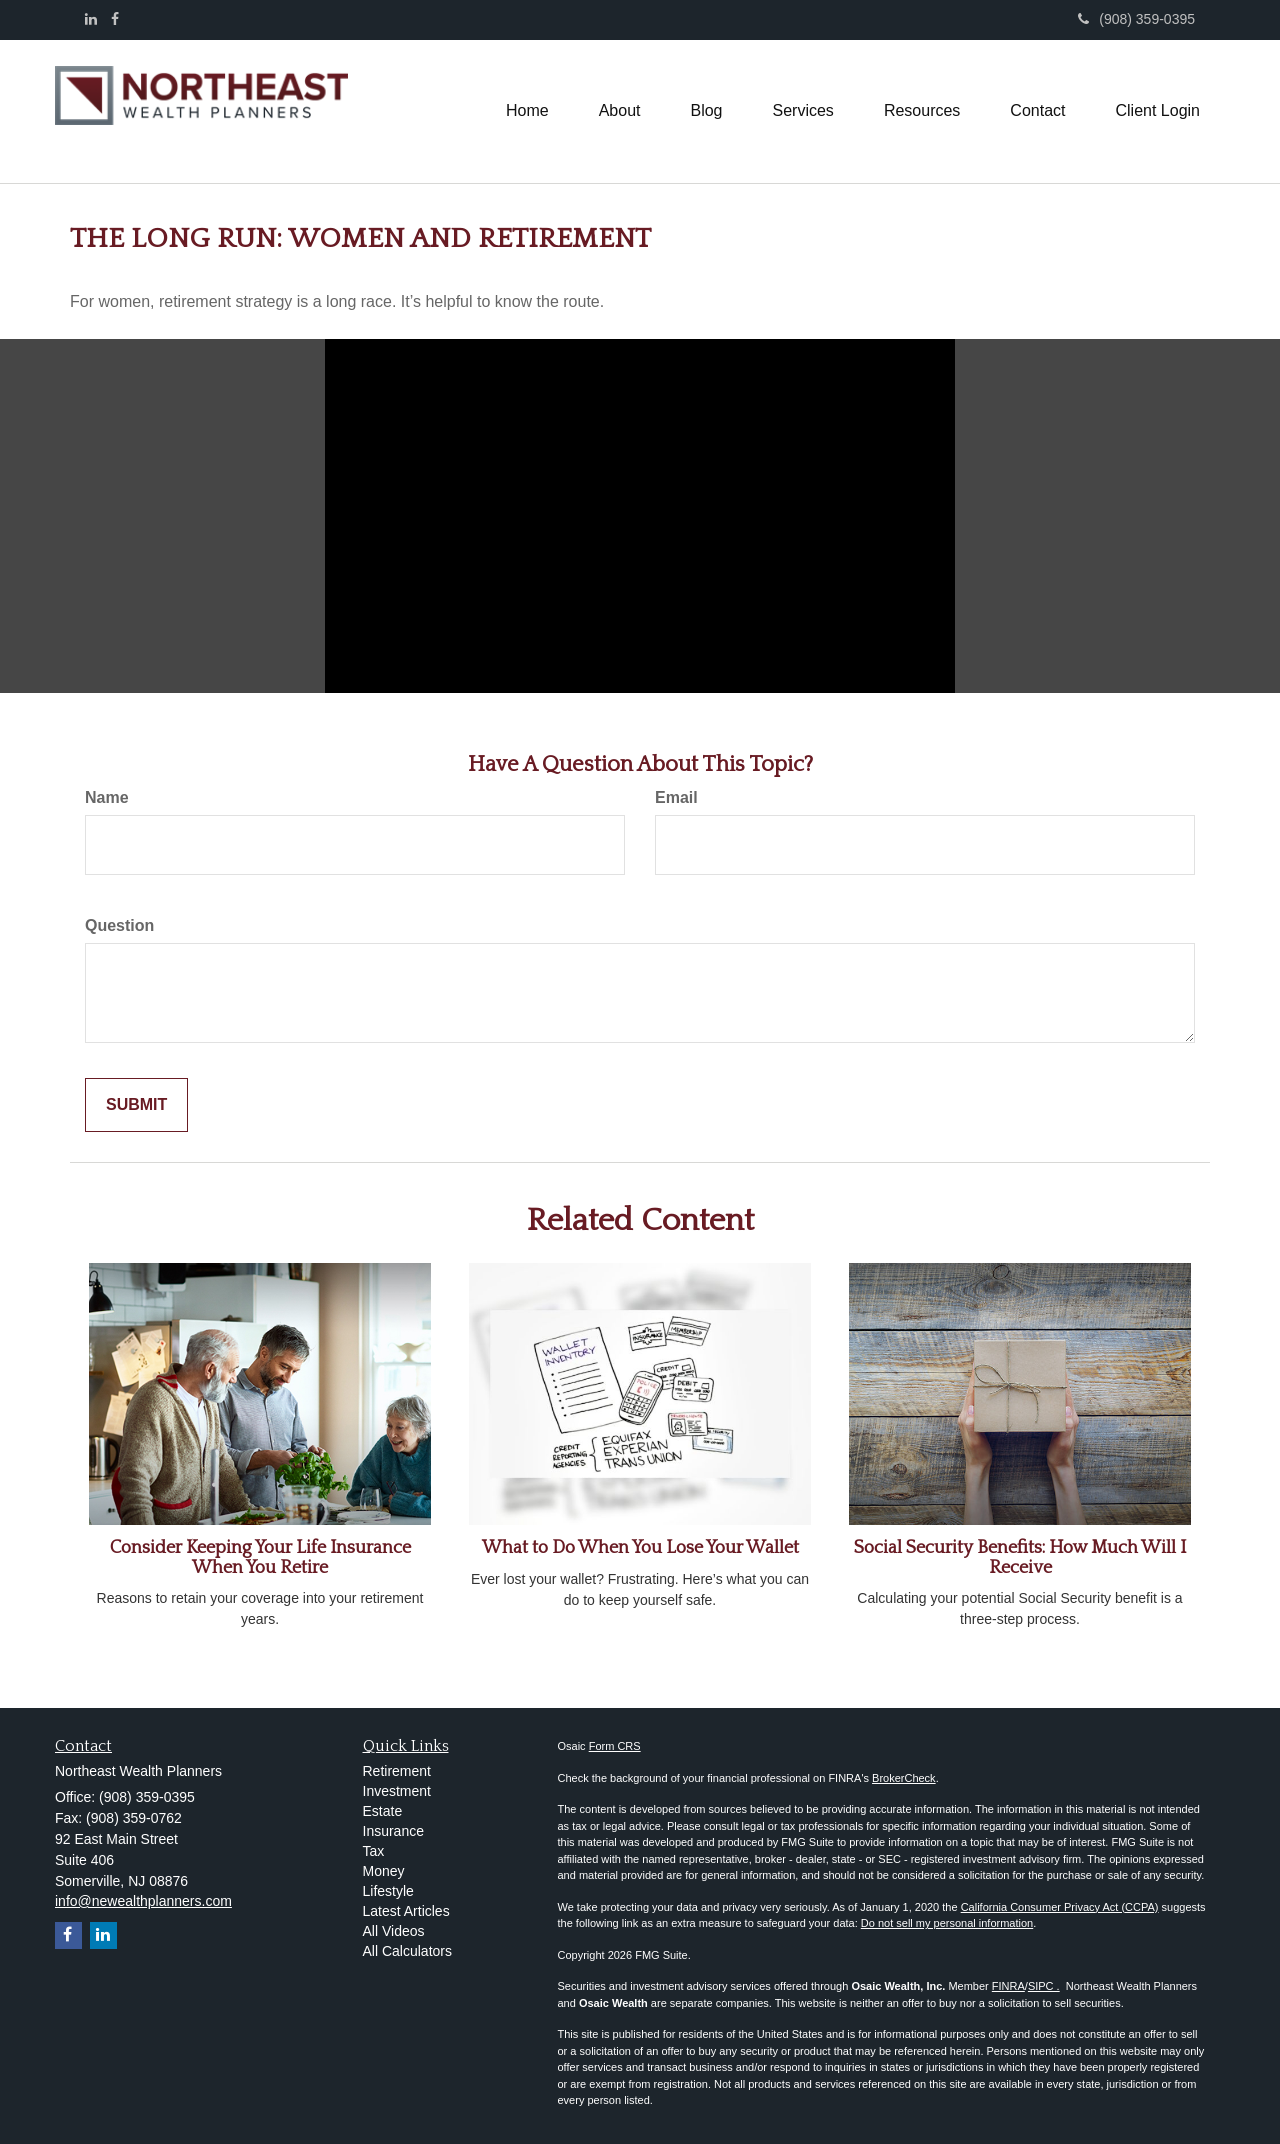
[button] (620, 111)
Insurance (393, 1831)
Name (107, 797)
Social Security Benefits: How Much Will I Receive (1020, 1558)
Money (384, 1871)
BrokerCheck (904, 1778)
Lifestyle (388, 1891)
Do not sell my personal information (947, 1923)
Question (119, 925)
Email (676, 797)
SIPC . (1044, 1986)
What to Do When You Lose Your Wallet (640, 1548)
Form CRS (615, 1746)
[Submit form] (136, 1105)
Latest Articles (406, 1911)
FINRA (1008, 1986)
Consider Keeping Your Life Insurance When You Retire (260, 1558)
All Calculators (407, 1951)
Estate (383, 1811)
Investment (397, 1791)
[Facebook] (115, 19)
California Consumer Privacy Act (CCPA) (1060, 1907)
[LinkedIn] (91, 19)
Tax (374, 1851)
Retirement (397, 1771)
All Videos (394, 1931)
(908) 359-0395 (1136, 19)
